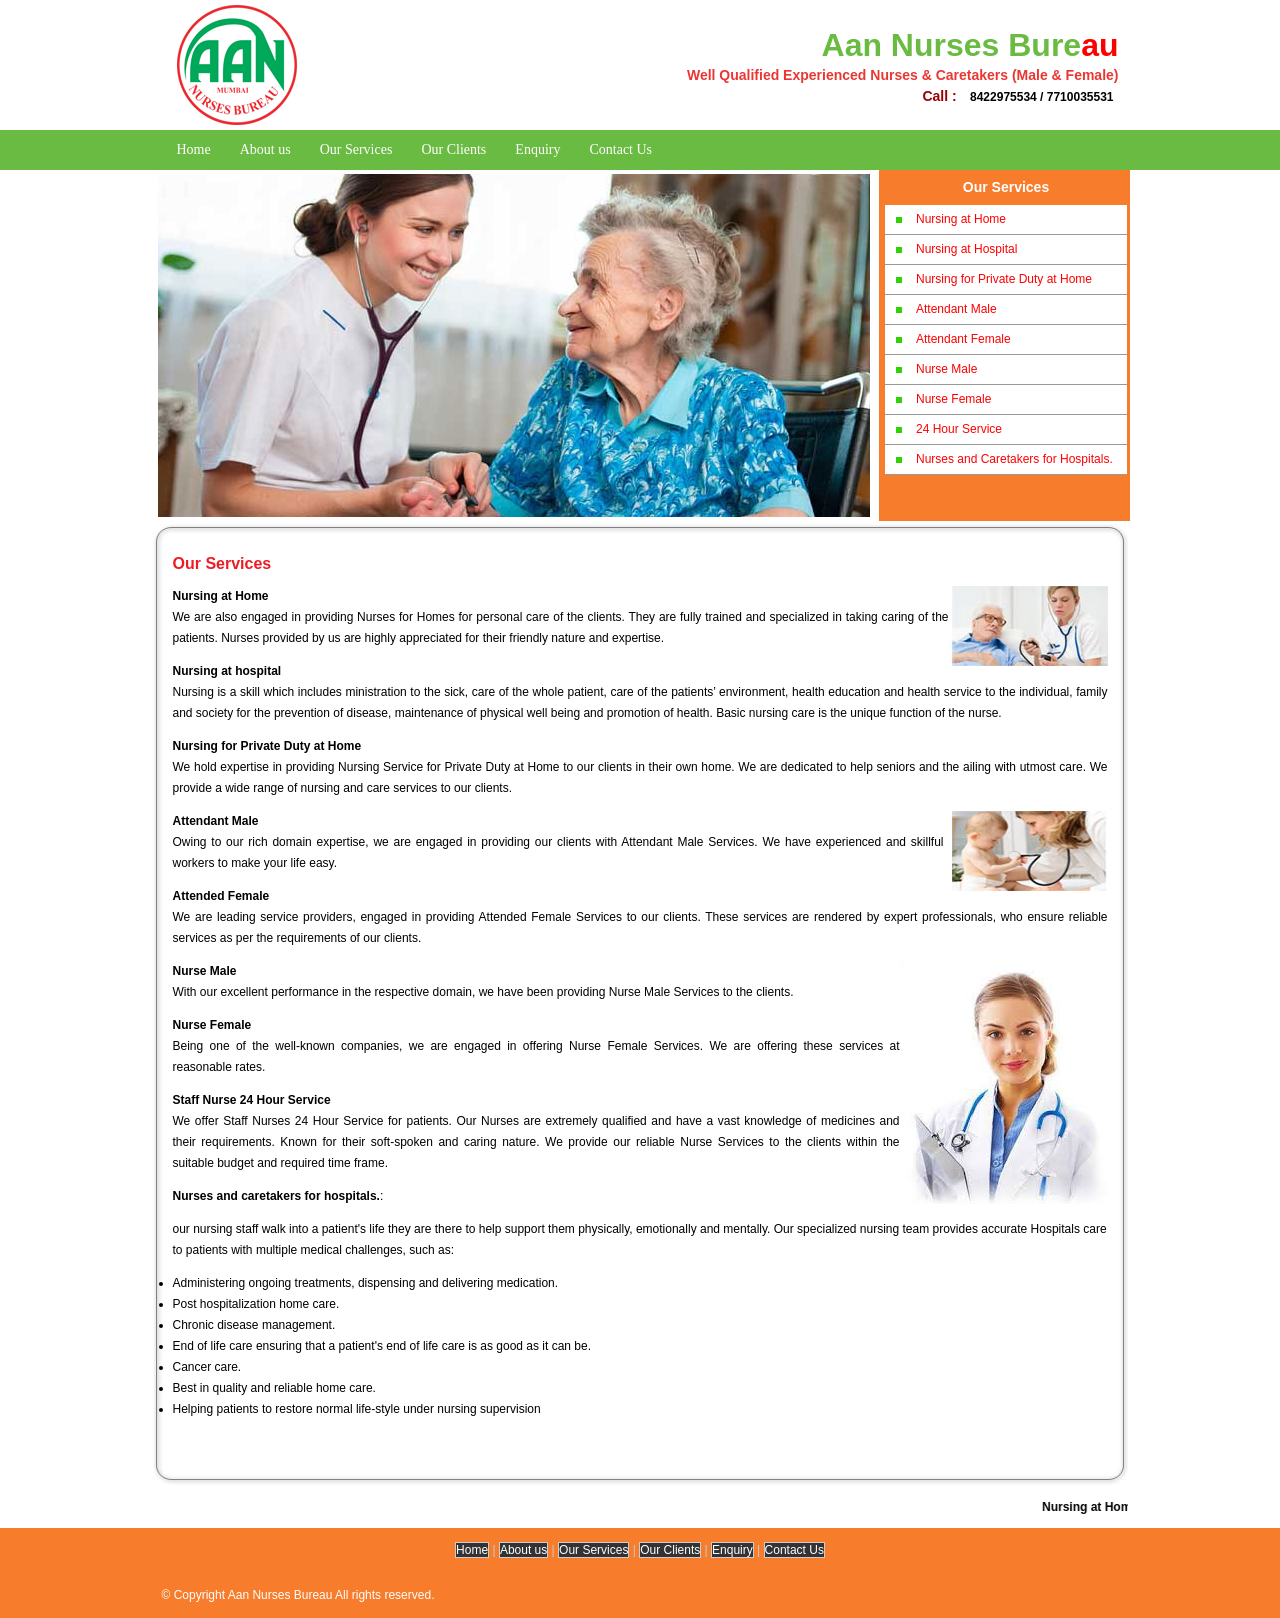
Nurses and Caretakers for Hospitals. (1014, 459)
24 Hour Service (959, 429)
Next (835, 339)
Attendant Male (956, 309)
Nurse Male (946, 369)
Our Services (356, 149)
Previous (200, 339)
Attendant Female (963, 339)
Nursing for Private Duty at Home (1004, 279)
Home (194, 149)
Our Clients (453, 149)
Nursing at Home (961, 219)
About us (265, 149)
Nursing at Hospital (966, 249)
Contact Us (620, 149)
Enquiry (537, 149)
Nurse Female (953, 399)
